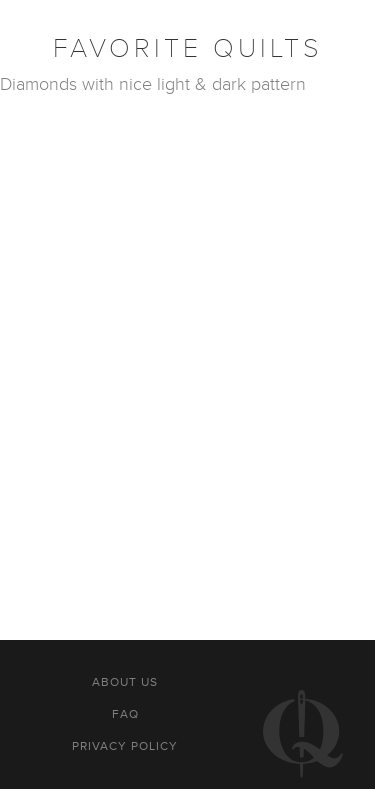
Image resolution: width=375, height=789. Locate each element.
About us (125, 682)
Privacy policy (125, 746)
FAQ (125, 714)
